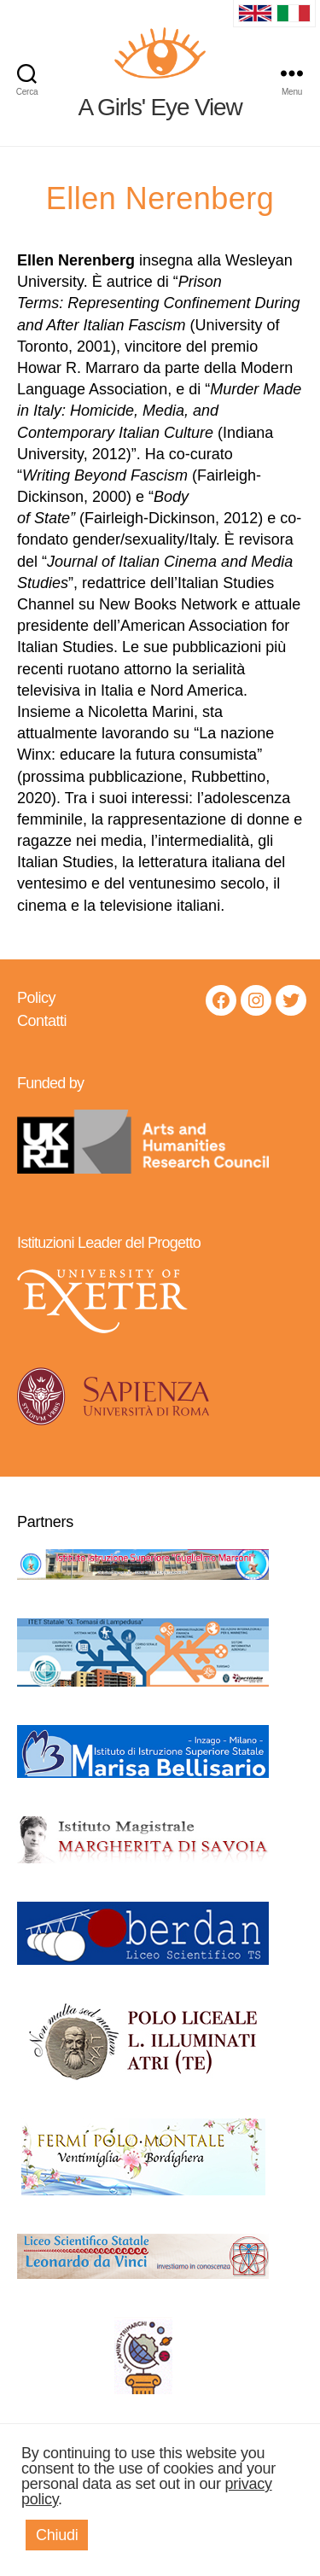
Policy (36, 997)
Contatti (42, 1020)
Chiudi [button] (57, 2535)
